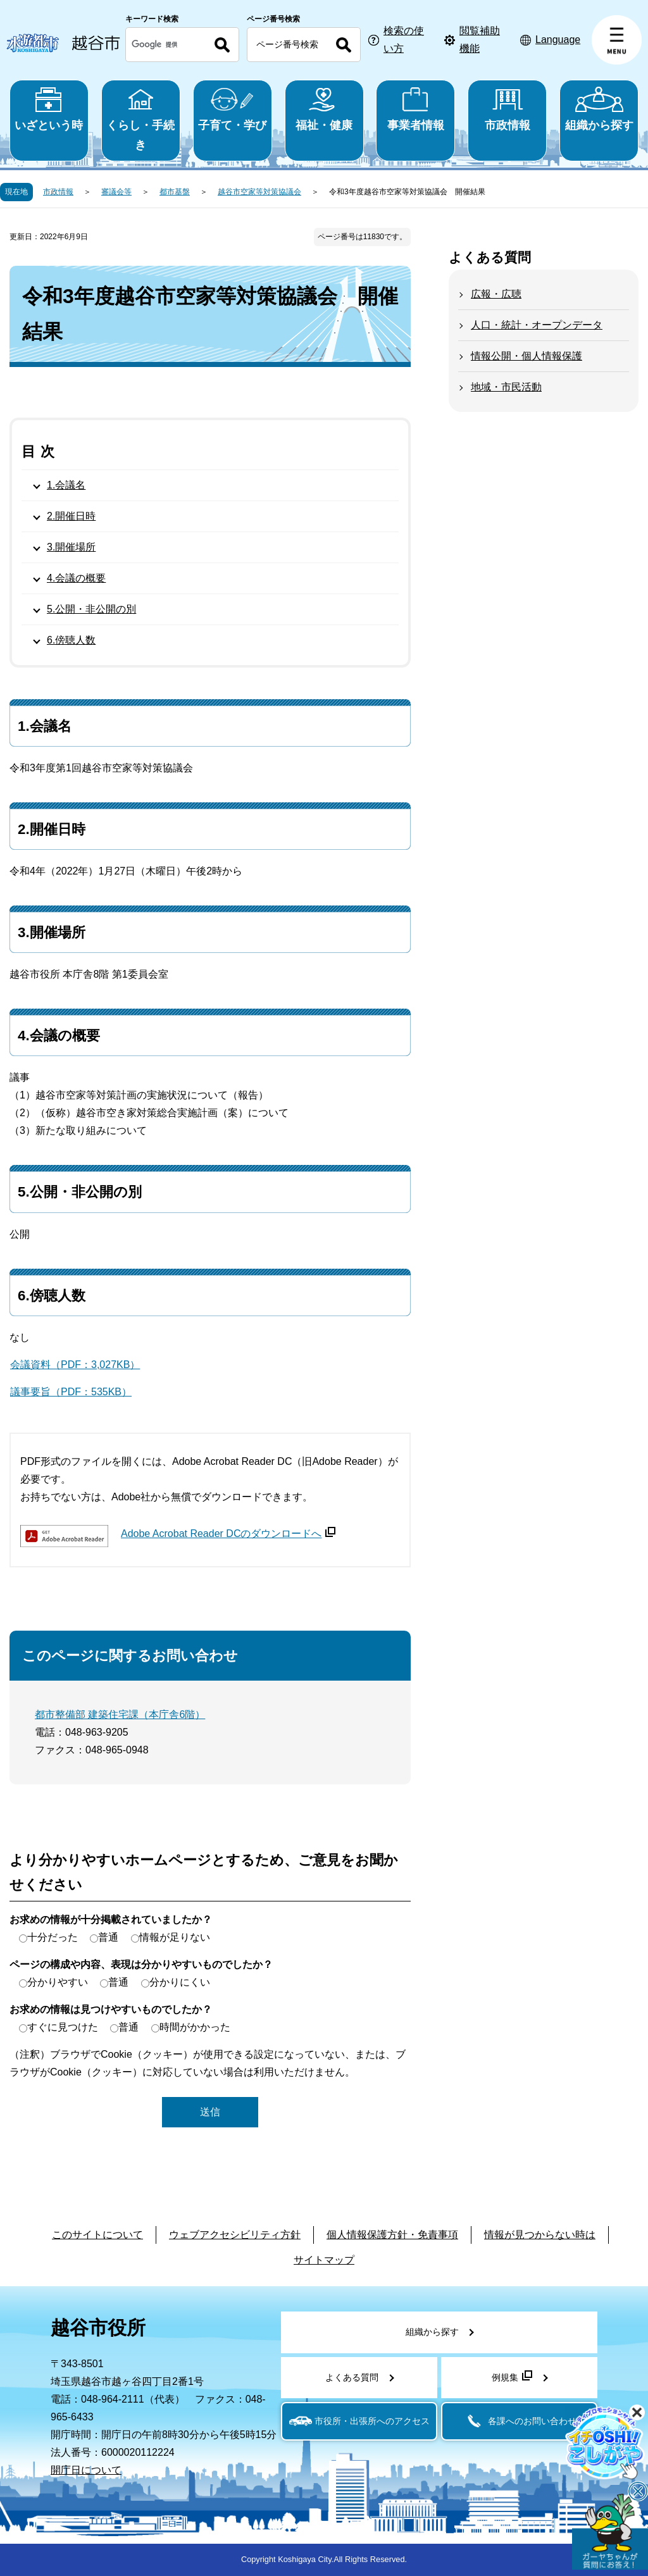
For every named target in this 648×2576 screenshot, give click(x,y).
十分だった (52, 1937)
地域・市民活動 (506, 387)
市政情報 (507, 109)
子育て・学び (232, 109)
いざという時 (49, 109)
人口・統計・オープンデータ (536, 325)
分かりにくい (179, 1982)
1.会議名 (66, 485)
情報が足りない (174, 1937)
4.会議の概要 (76, 578)
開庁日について (86, 2470)
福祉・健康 (324, 109)
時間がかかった (194, 2027)
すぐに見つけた (62, 2027)
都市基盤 (174, 191)
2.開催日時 (71, 516)
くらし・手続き (141, 119)
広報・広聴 (496, 294)
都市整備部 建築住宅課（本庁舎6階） (120, 1714)
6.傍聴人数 (71, 640)
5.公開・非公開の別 (91, 609)
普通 (108, 1937)
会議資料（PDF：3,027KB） (75, 1364)
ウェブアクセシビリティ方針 (235, 2234)
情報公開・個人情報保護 (526, 356)
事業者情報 (415, 109)
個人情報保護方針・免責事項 (392, 2234)
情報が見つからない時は (539, 2234)
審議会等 (116, 191)
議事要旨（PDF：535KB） (71, 1391)
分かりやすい (57, 1982)
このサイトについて (97, 2234)
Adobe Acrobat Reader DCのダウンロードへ (228, 1533)
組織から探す (599, 109)
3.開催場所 (71, 547)
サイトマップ (324, 2260)
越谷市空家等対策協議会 (259, 191)
